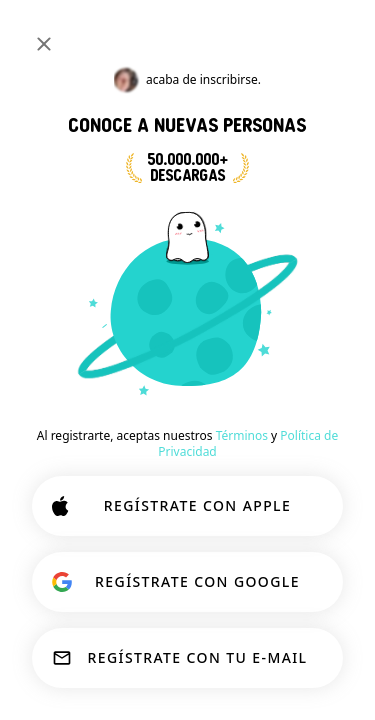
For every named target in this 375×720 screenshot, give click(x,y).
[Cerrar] (44, 44)
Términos (242, 435)
